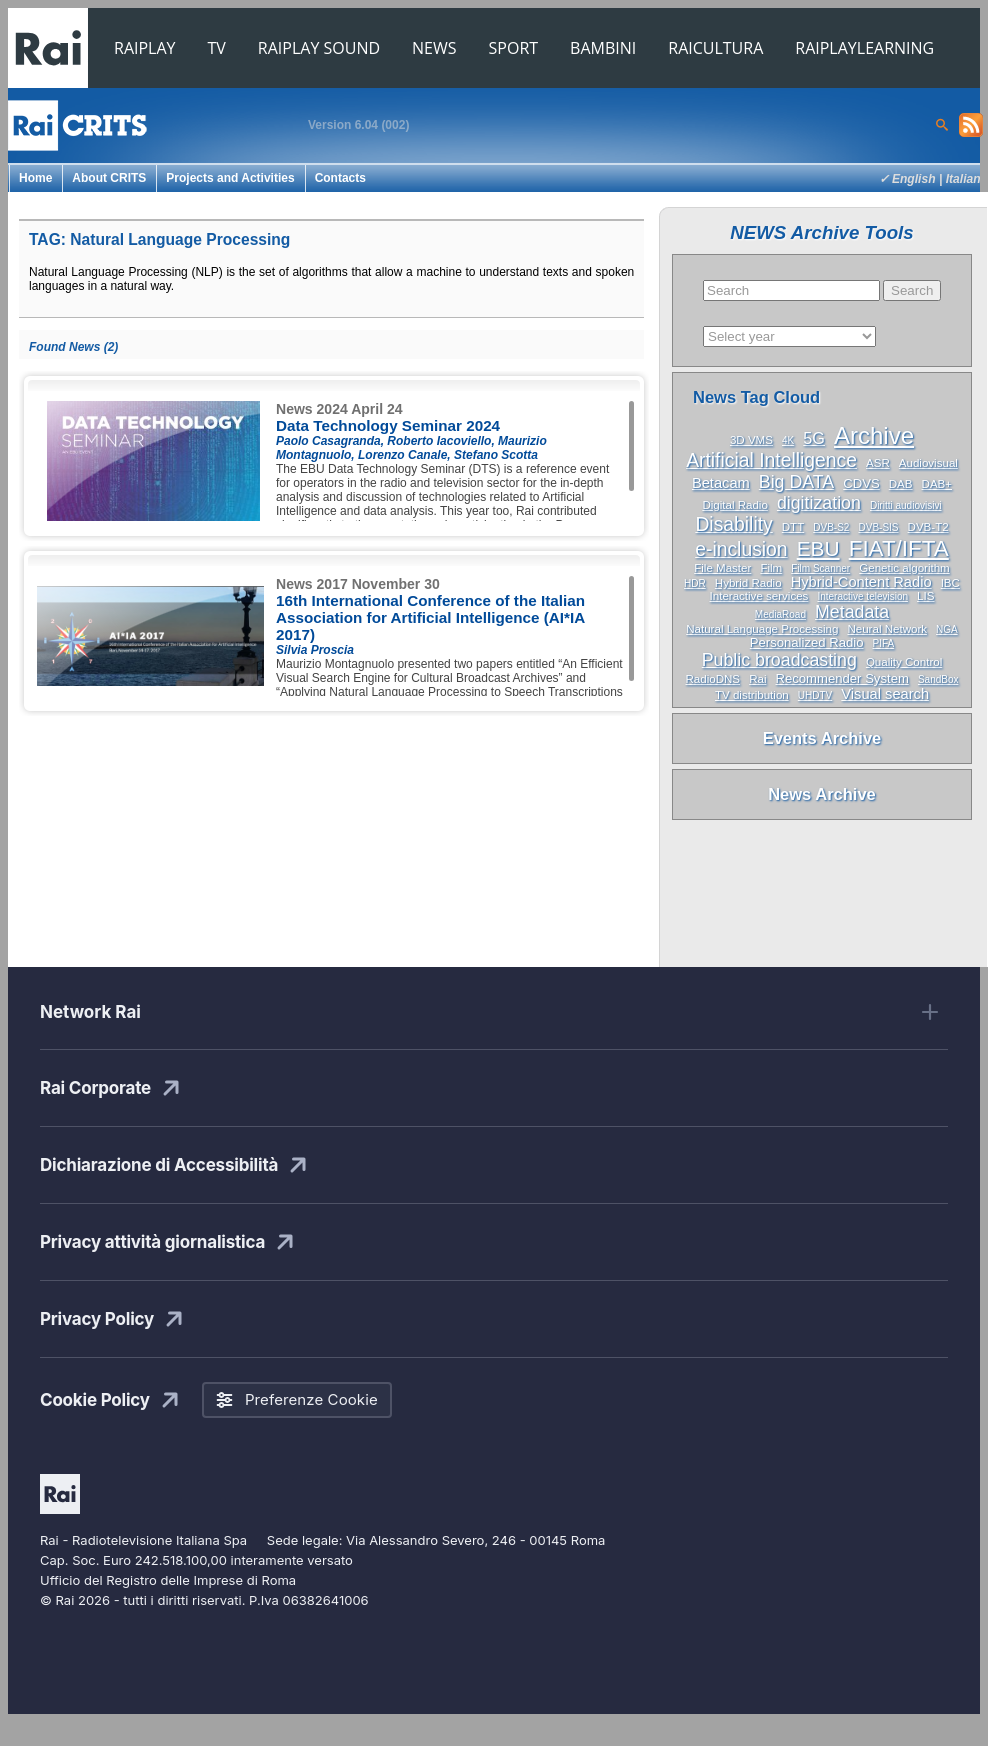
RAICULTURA (715, 48)
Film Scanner (820, 568)
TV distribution (752, 695)
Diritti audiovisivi (906, 505)
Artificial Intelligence (771, 460)
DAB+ (937, 484)
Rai (757, 679)
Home (35, 178)
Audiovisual (928, 463)
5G (814, 438)
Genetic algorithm (904, 568)
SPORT (514, 48)
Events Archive (822, 738)
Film (771, 568)
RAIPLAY (145, 48)
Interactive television (862, 596)
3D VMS (751, 440)
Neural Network (887, 629)
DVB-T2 (928, 527)
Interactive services (759, 596)
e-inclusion (741, 549)
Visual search (885, 694)
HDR (695, 583)
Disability (733, 524)
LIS (925, 596)
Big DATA (796, 482)
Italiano (967, 179)
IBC (950, 583)
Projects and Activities (230, 178)
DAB (901, 484)
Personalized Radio (807, 642)
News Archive (822, 794)
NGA (947, 629)
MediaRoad (780, 614)
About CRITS (109, 178)
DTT (793, 527)
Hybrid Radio (748, 583)
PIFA (884, 643)
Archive (874, 435)
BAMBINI (603, 48)
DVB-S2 (831, 527)
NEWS (434, 48)
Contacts (340, 178)
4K (788, 440)
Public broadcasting (779, 660)
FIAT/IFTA (899, 548)
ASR (878, 463)
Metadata (852, 612)
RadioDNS (713, 679)
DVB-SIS (878, 527)
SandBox (938, 679)
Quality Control (904, 662)
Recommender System (842, 678)
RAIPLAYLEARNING (864, 48)
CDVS (861, 483)
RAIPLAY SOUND (319, 48)
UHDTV (815, 695)
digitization (819, 503)
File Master (722, 568)
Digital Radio (734, 505)
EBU (818, 548)
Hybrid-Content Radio (861, 582)
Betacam (721, 483)
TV (217, 48)
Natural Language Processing (762, 629)
